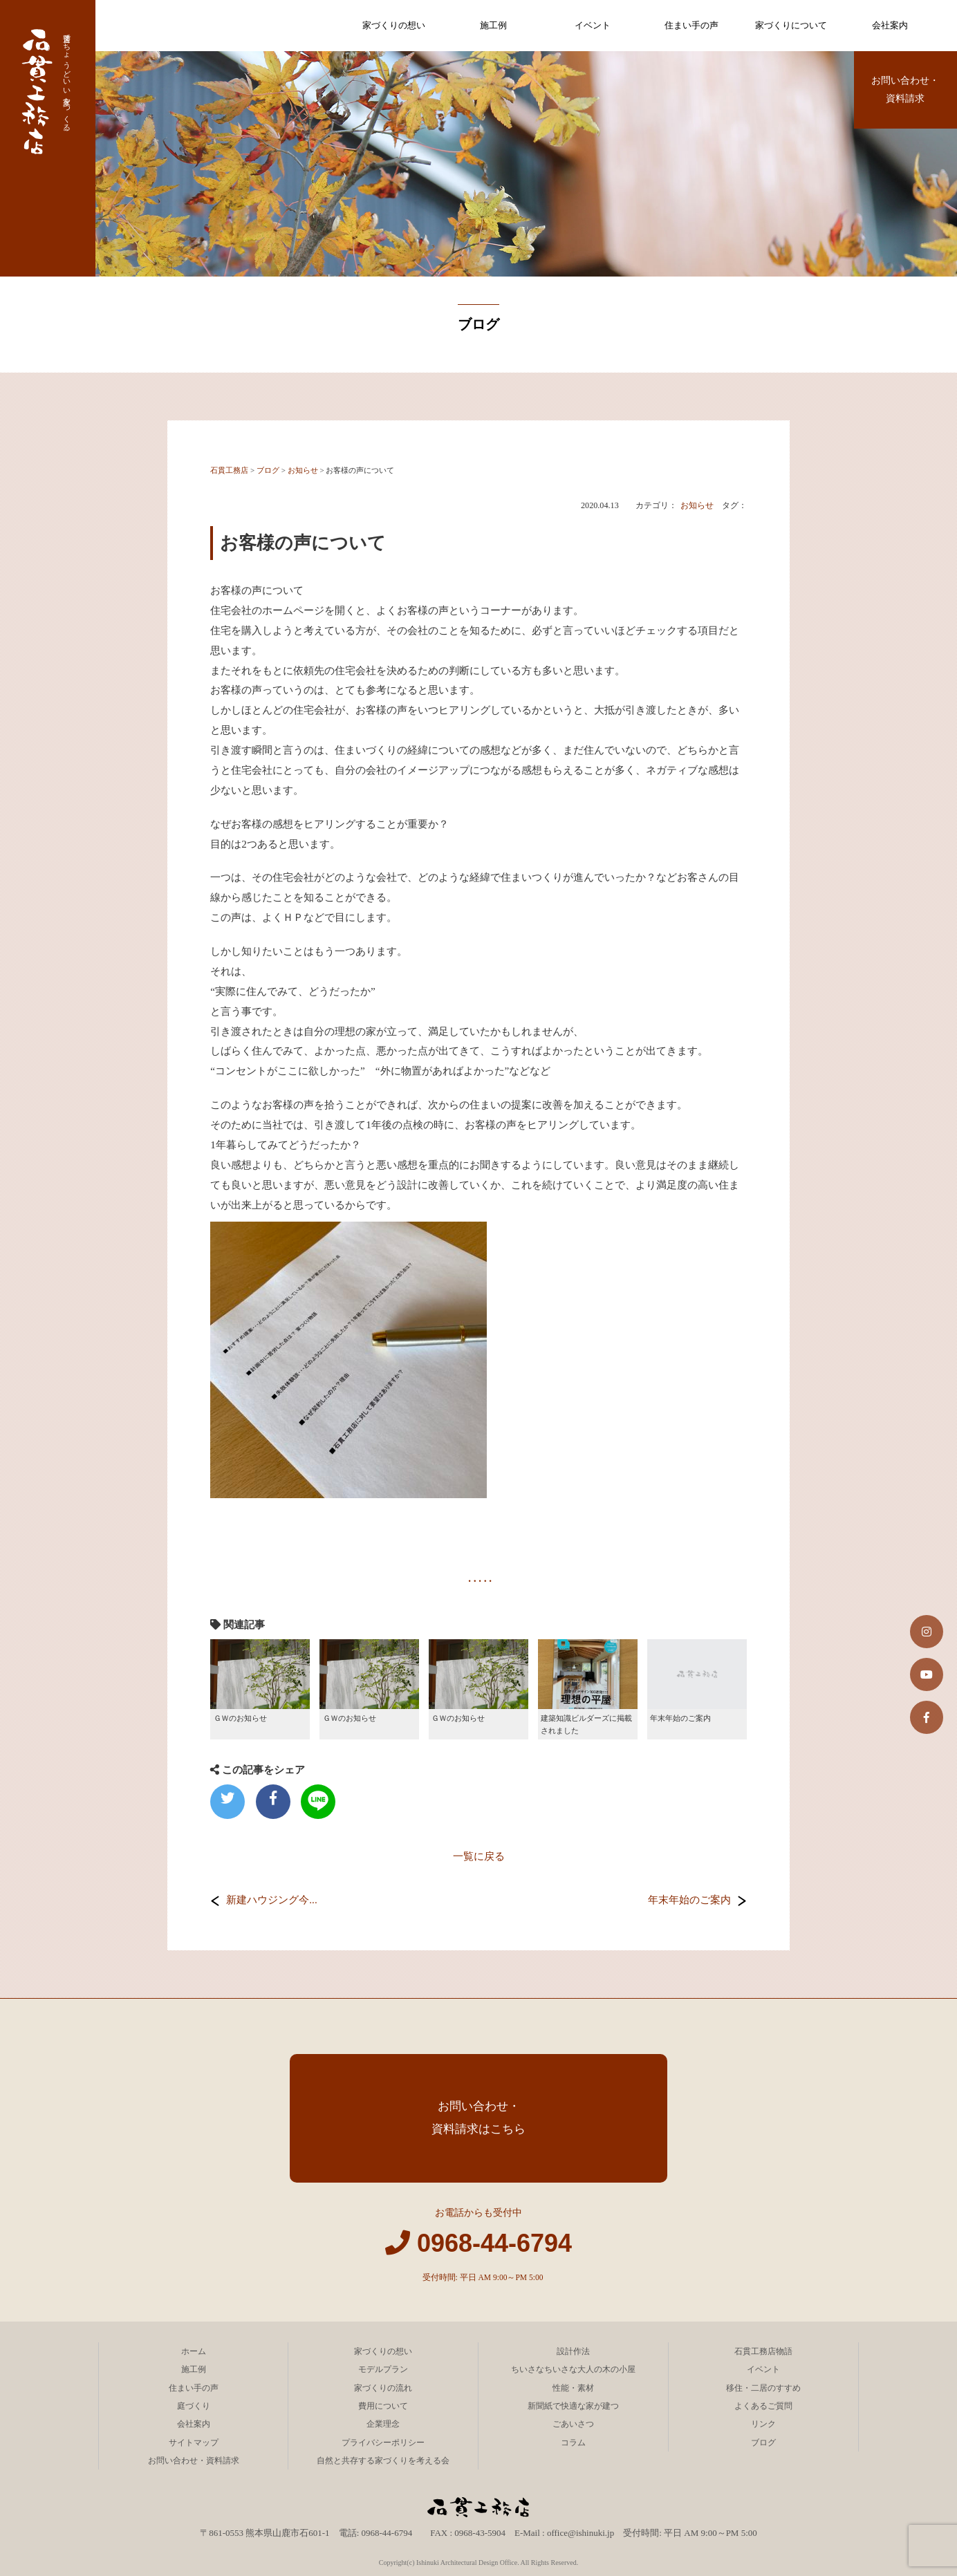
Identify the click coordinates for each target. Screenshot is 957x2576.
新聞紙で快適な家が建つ (573, 2406)
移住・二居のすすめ (763, 2388)
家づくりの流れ (383, 2388)
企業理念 (383, 2424)
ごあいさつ (573, 2424)
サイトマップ (194, 2442)
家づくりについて (791, 25)
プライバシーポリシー (383, 2442)
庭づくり (193, 2406)
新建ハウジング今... (271, 1899)
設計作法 (573, 2351)
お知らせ (697, 505)
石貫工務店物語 (763, 2351)
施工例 (493, 25)
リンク (763, 2424)
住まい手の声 (691, 25)
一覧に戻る (479, 1856)
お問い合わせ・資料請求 (905, 89)
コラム (573, 2442)
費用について (383, 2406)
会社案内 (890, 25)
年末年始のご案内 (689, 1899)
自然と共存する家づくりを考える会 (383, 2460)
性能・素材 (573, 2388)
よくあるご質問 (763, 2406)
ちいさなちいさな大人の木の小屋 (573, 2369)
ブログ (763, 2442)
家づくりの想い (393, 25)
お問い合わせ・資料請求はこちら (478, 2118)
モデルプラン (383, 2369)
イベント (593, 25)
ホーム (193, 2351)
